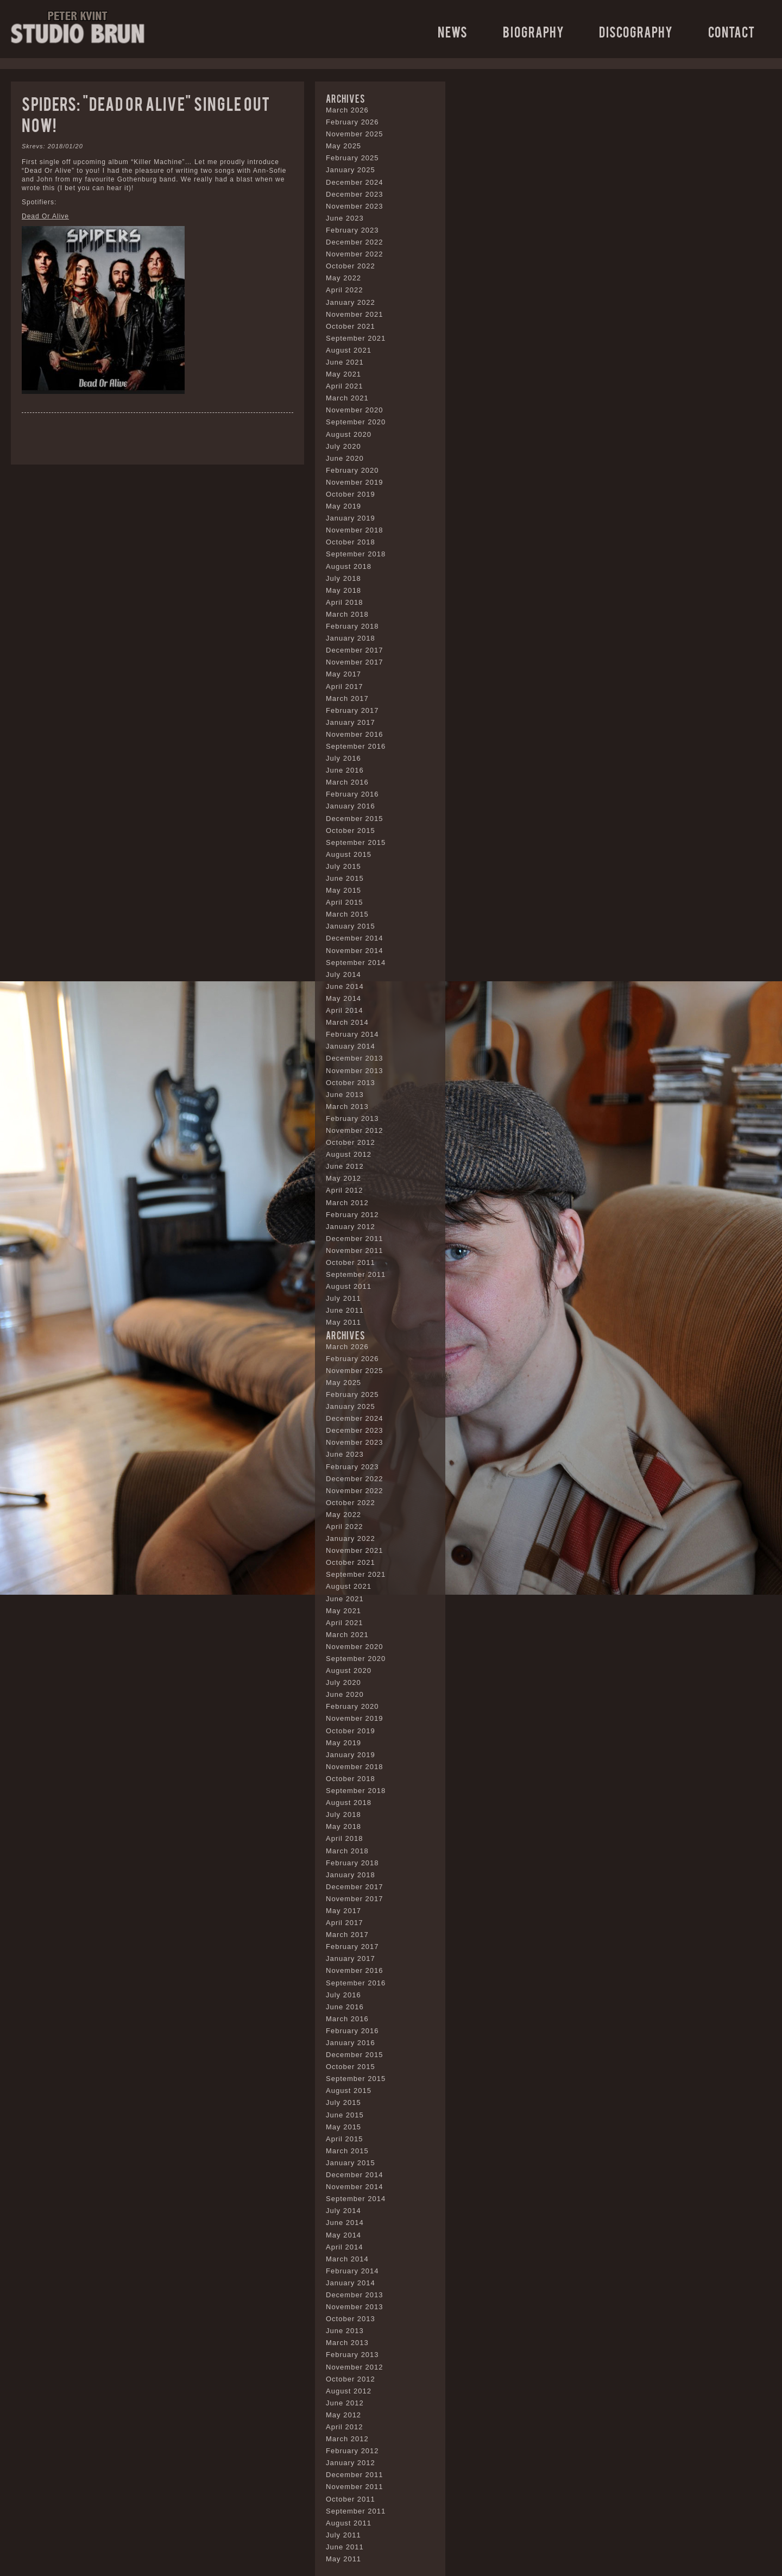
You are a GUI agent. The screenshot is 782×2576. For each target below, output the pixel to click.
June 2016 (345, 770)
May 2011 (343, 1322)
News (453, 31)
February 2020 (352, 470)
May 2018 (343, 590)
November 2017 (354, 662)
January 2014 (350, 1046)
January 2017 (350, 722)
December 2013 (354, 1058)
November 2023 (354, 206)
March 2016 (347, 782)
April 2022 (344, 290)
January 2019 (350, 518)
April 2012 (344, 1190)
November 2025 (354, 134)
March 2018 (347, 614)
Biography (533, 31)
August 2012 (348, 1154)
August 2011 (348, 1286)
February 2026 (352, 122)
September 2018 (356, 554)
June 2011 (345, 1310)
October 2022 (350, 266)
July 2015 (343, 866)
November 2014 (354, 951)
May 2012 (343, 1178)
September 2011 (356, 1274)
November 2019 (354, 482)
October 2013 (350, 1083)
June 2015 (345, 878)
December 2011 (354, 1238)
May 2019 (343, 506)
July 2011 (343, 1298)
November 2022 (354, 254)
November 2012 (354, 1130)
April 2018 (344, 602)
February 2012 (352, 1215)
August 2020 (348, 434)
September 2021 (356, 338)
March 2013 (347, 1106)
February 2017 (352, 710)
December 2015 (354, 818)
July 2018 (343, 578)
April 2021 (344, 386)
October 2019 (350, 494)
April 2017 (344, 686)
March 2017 (347, 698)
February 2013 (352, 1118)
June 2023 (345, 218)
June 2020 (345, 458)
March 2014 (347, 1022)
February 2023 (352, 230)
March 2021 (347, 398)
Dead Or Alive (45, 216)
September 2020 (356, 422)
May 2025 (343, 146)
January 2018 (350, 638)
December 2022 (354, 242)
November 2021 (354, 314)
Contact (731, 31)
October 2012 (350, 1142)
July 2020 (343, 446)
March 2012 (347, 1203)
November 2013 (354, 1071)
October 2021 (350, 326)
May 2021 (343, 374)
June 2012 (345, 1166)
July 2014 (343, 974)
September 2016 (356, 746)
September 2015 (356, 842)
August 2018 (348, 566)
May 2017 (343, 674)
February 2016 (352, 794)
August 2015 (348, 854)
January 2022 (350, 302)
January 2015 (350, 926)
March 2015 (347, 914)
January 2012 (350, 1227)
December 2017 (354, 650)
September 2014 (356, 962)
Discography (636, 31)
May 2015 (343, 890)
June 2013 (345, 1094)
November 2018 (354, 530)
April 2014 (344, 1010)
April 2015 (344, 902)
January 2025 (350, 170)
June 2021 (345, 362)
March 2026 (347, 110)
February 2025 (352, 158)
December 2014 (354, 938)
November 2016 (354, 734)
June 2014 (345, 986)
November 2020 (354, 410)
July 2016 (343, 758)
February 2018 (352, 626)
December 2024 (354, 182)
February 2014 (352, 1034)
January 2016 (350, 806)
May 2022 (343, 278)
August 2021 (348, 350)
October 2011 (350, 1262)
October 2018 (350, 542)
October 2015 (350, 830)
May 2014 (343, 998)
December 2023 (354, 194)
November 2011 (354, 1250)
